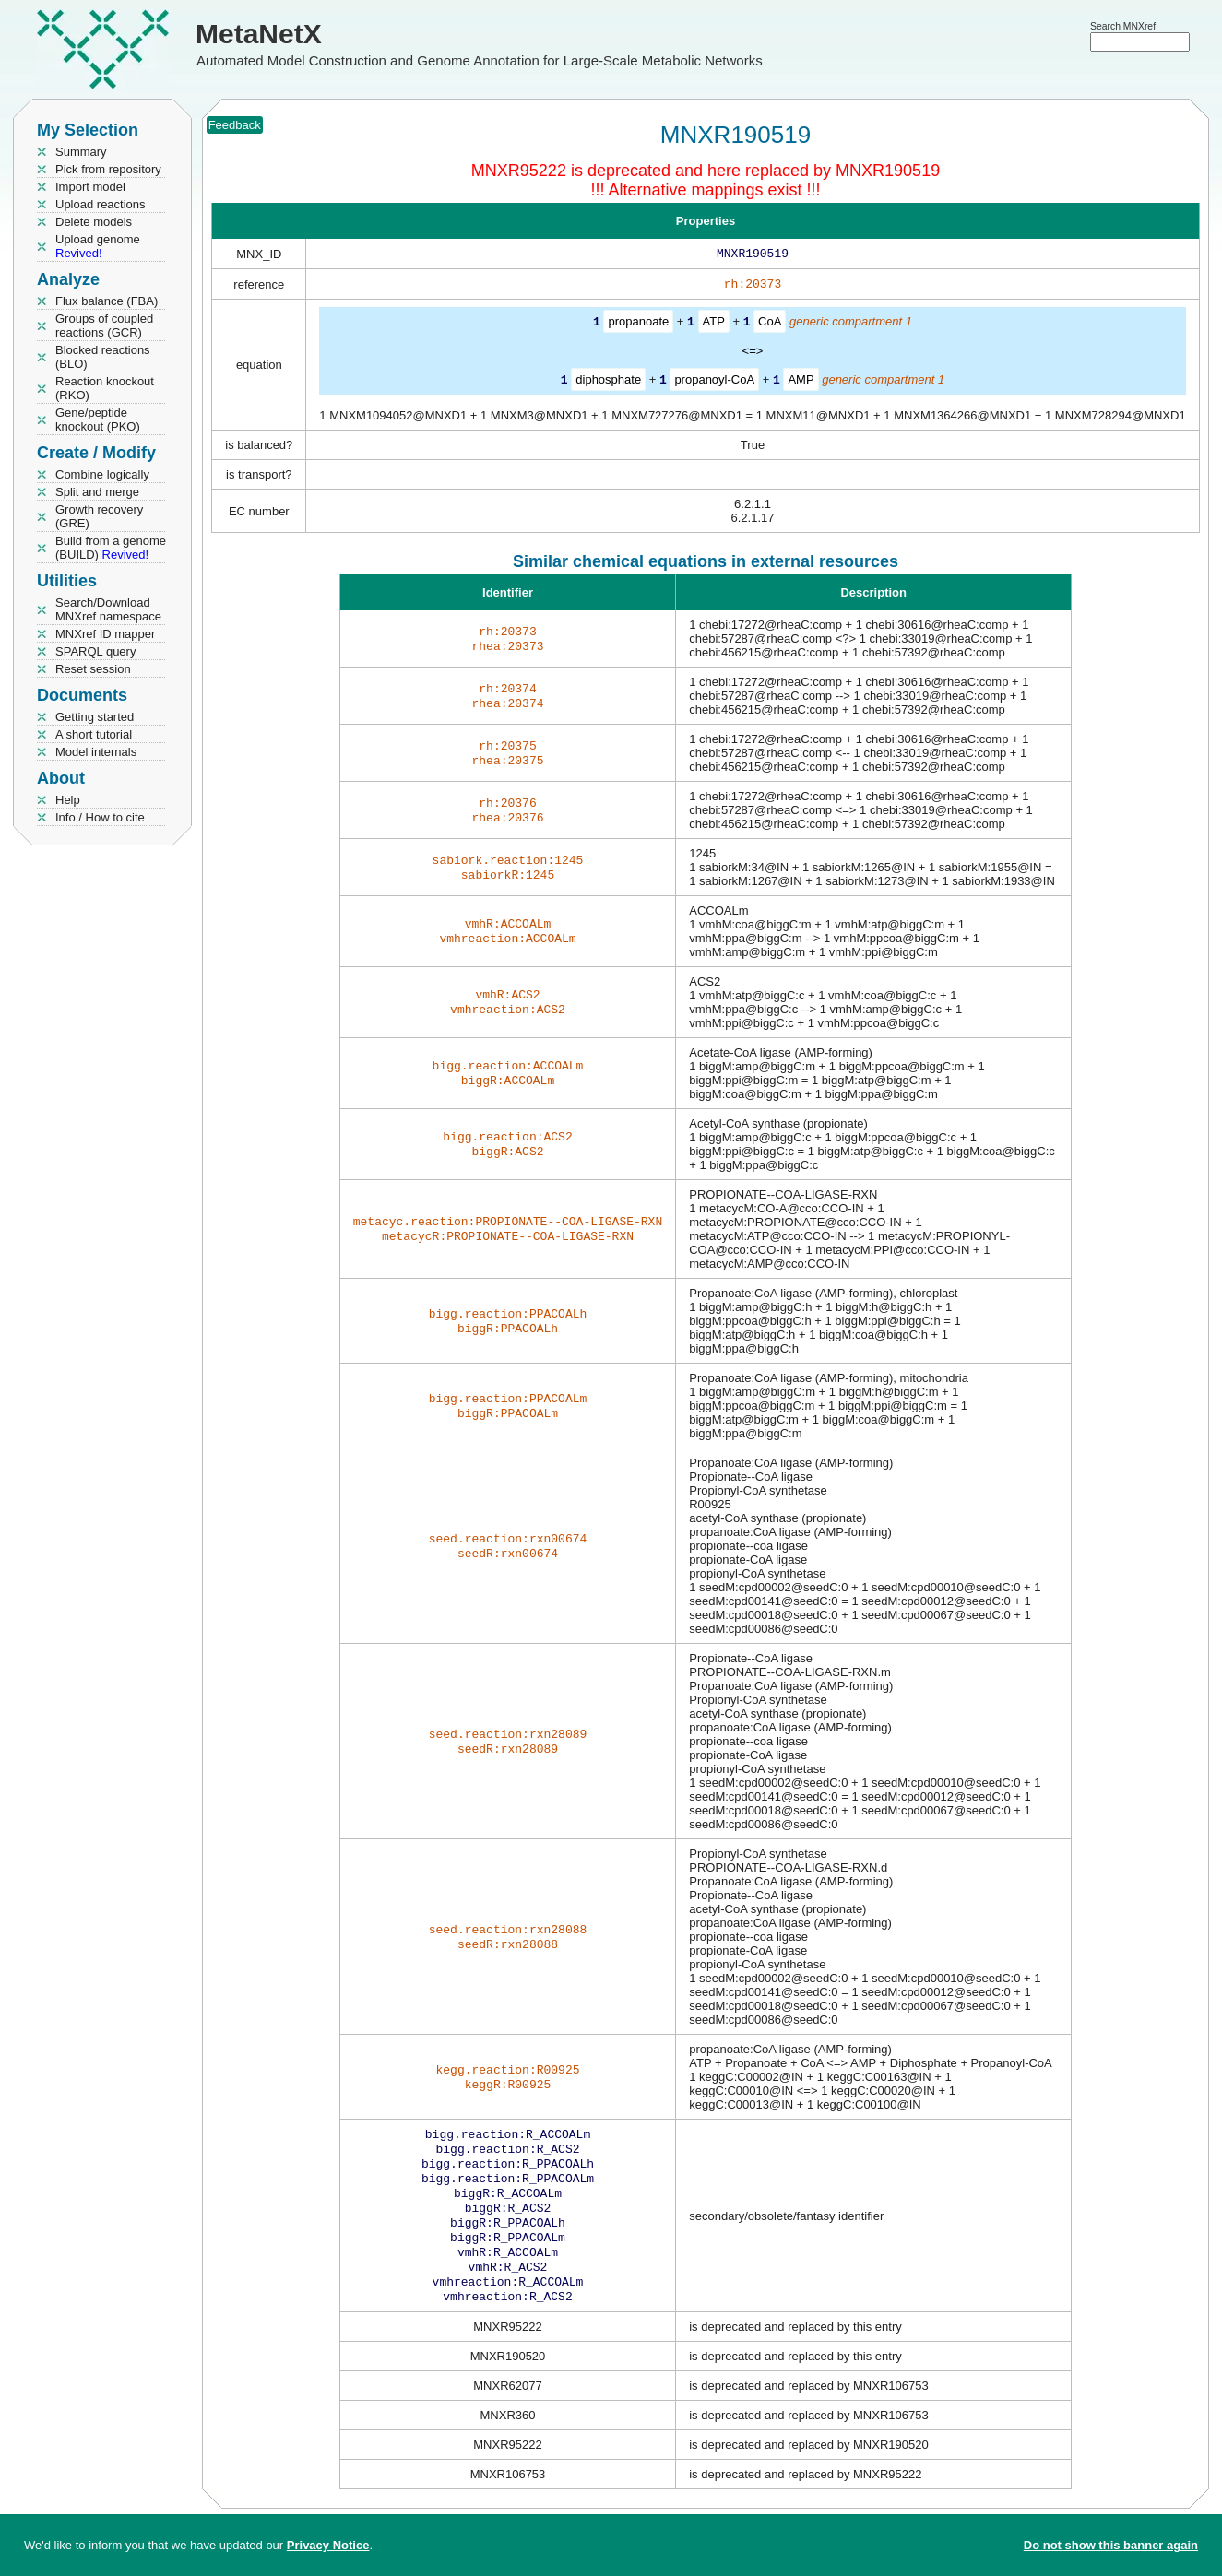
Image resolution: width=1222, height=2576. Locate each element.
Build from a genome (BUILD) (110, 547)
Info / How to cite (100, 817)
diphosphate (608, 382)
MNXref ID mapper (105, 634)
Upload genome (97, 246)
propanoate (638, 325)
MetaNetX (259, 33)
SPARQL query (95, 651)
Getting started (94, 717)
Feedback (234, 125)
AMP (800, 382)
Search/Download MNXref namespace (108, 609)
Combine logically (102, 474)
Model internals (95, 752)
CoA (769, 325)
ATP (714, 325)
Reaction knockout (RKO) (104, 388)
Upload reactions (100, 204)
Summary (81, 152)
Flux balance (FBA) (106, 301)
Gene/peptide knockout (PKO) (97, 419)
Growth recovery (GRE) (99, 516)
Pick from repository (108, 169)
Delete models (93, 222)
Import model (90, 187)
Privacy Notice (328, 2545)
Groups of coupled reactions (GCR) (104, 325)
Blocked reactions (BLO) (102, 357)
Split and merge (97, 492)
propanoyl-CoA (714, 382)
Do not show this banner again (1111, 2545)
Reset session (93, 669)
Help (67, 800)
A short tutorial (93, 734)
